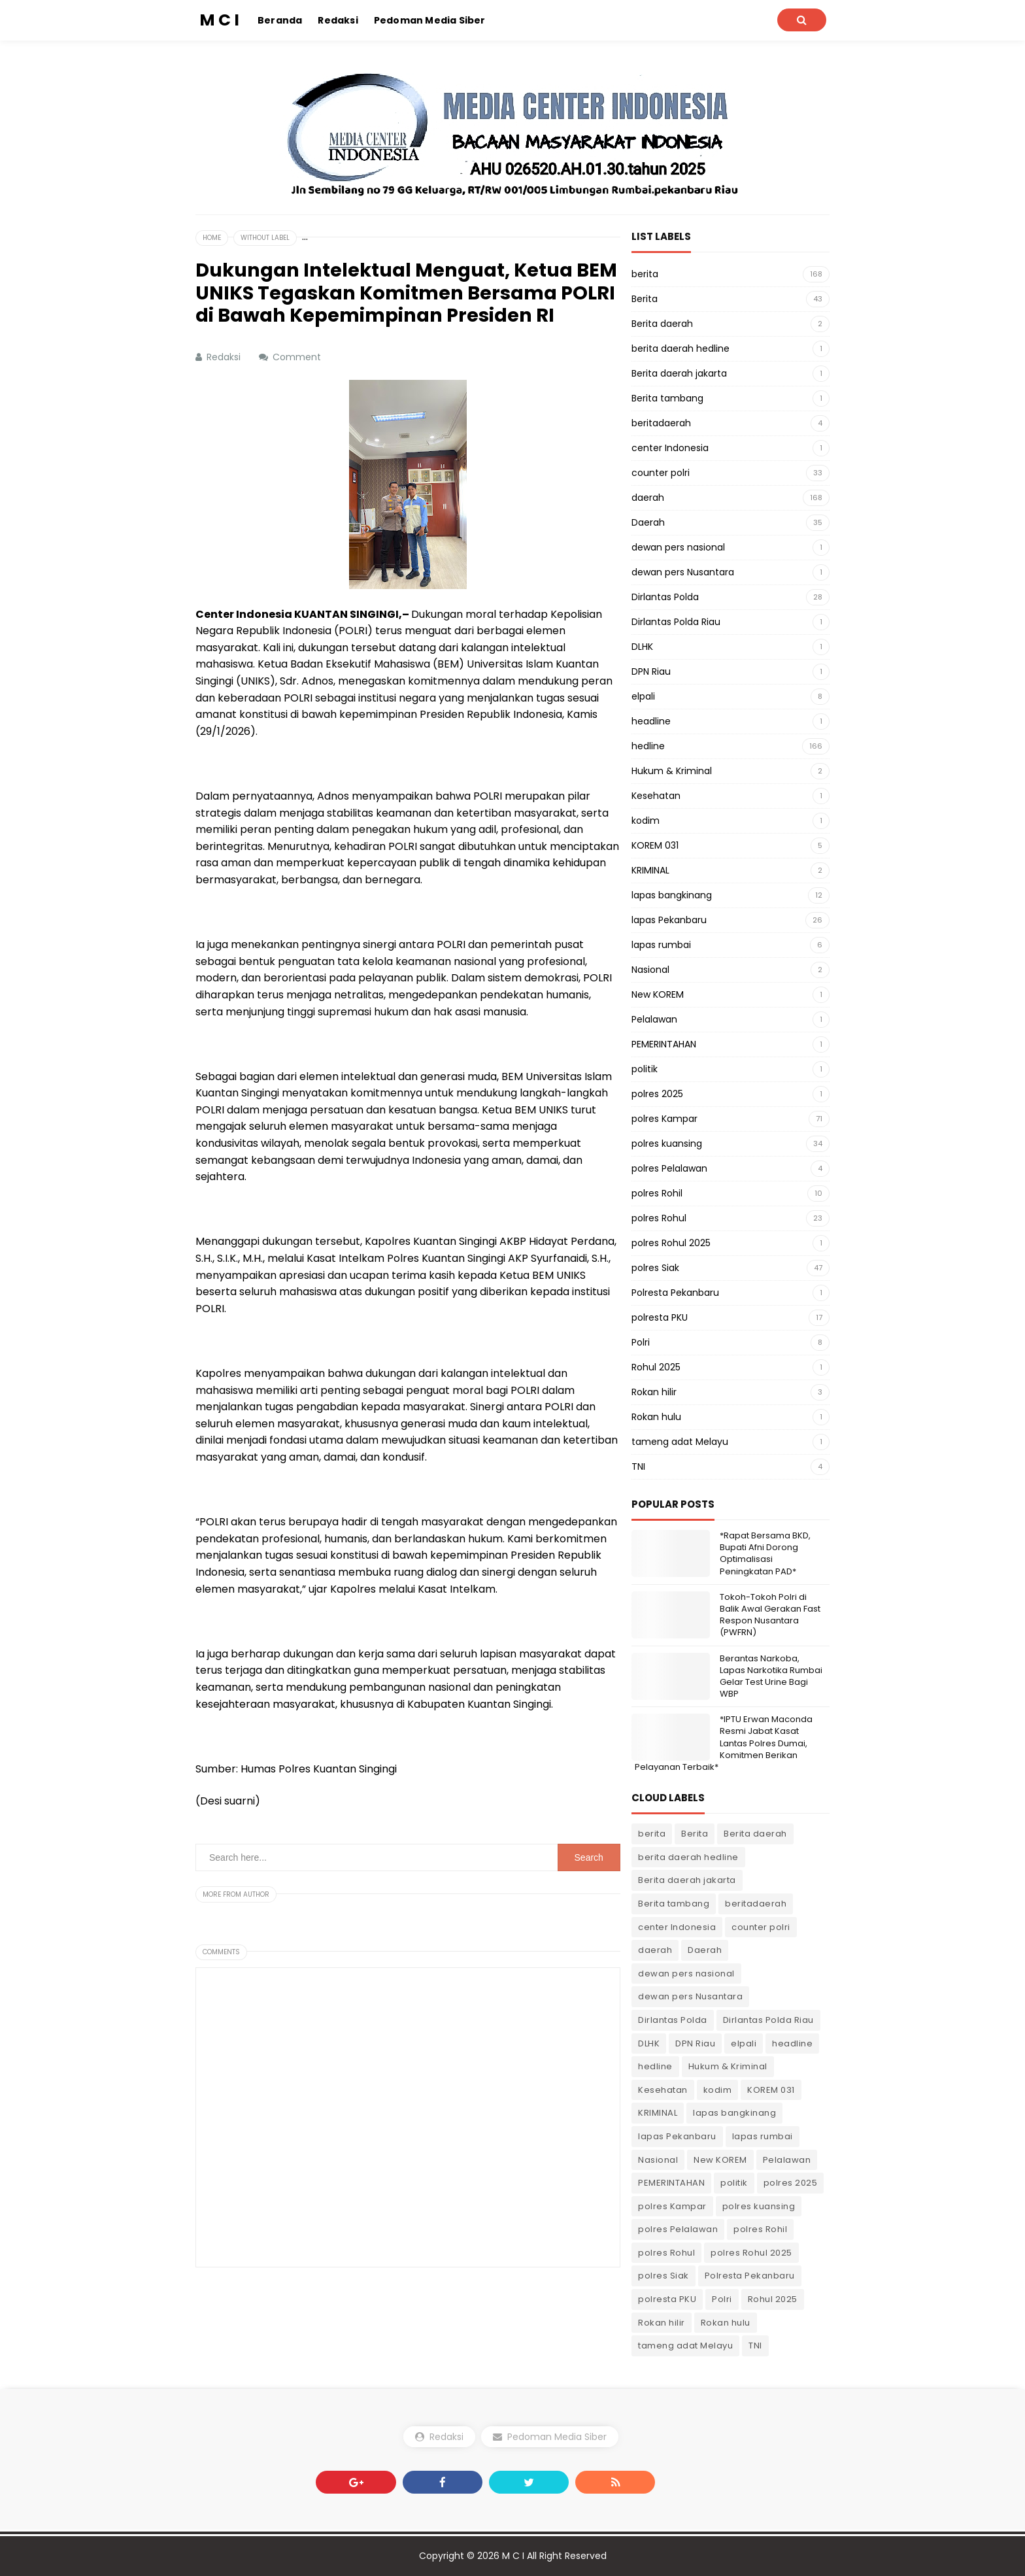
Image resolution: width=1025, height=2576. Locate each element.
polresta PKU (659, 1317)
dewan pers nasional (678, 547)
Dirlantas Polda (665, 596)
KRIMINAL (650, 870)
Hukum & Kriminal (671, 770)
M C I (513, 2555)
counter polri (660, 472)
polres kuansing (666, 1143)
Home (212, 238)
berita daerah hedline (680, 348)
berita (644, 273)
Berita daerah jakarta (679, 373)
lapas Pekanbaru (669, 919)
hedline (648, 746)
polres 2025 (657, 1093)
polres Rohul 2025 (671, 1242)
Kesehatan (656, 795)
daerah (647, 497)
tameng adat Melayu (679, 1441)
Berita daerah (662, 323)
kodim (645, 820)
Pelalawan (654, 1019)
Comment (298, 357)
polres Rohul (658, 1218)
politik (644, 1069)
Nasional (650, 969)
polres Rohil (656, 1193)
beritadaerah (661, 423)
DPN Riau (651, 671)
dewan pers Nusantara (682, 572)
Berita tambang (667, 398)
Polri (640, 1342)
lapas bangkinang (671, 895)
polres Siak (655, 1267)
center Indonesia (670, 447)
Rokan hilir (654, 1391)
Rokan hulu (656, 1416)
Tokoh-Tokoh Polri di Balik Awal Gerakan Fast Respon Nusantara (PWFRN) (770, 1615)
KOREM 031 (655, 845)
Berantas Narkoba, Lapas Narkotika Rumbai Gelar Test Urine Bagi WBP (771, 1676)
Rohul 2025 (656, 1367)
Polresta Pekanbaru (675, 1292)
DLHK (642, 646)
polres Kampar (664, 1118)
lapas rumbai (661, 944)
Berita (644, 298)
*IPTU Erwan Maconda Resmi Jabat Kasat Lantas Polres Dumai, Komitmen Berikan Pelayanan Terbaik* (724, 1743)
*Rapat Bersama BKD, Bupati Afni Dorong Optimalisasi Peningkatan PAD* (765, 1553)
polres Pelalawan (669, 1168)
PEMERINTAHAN (663, 1044)
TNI (638, 1466)
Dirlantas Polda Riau (675, 621)
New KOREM (657, 994)
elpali (643, 696)
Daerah (648, 522)
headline (651, 721)
